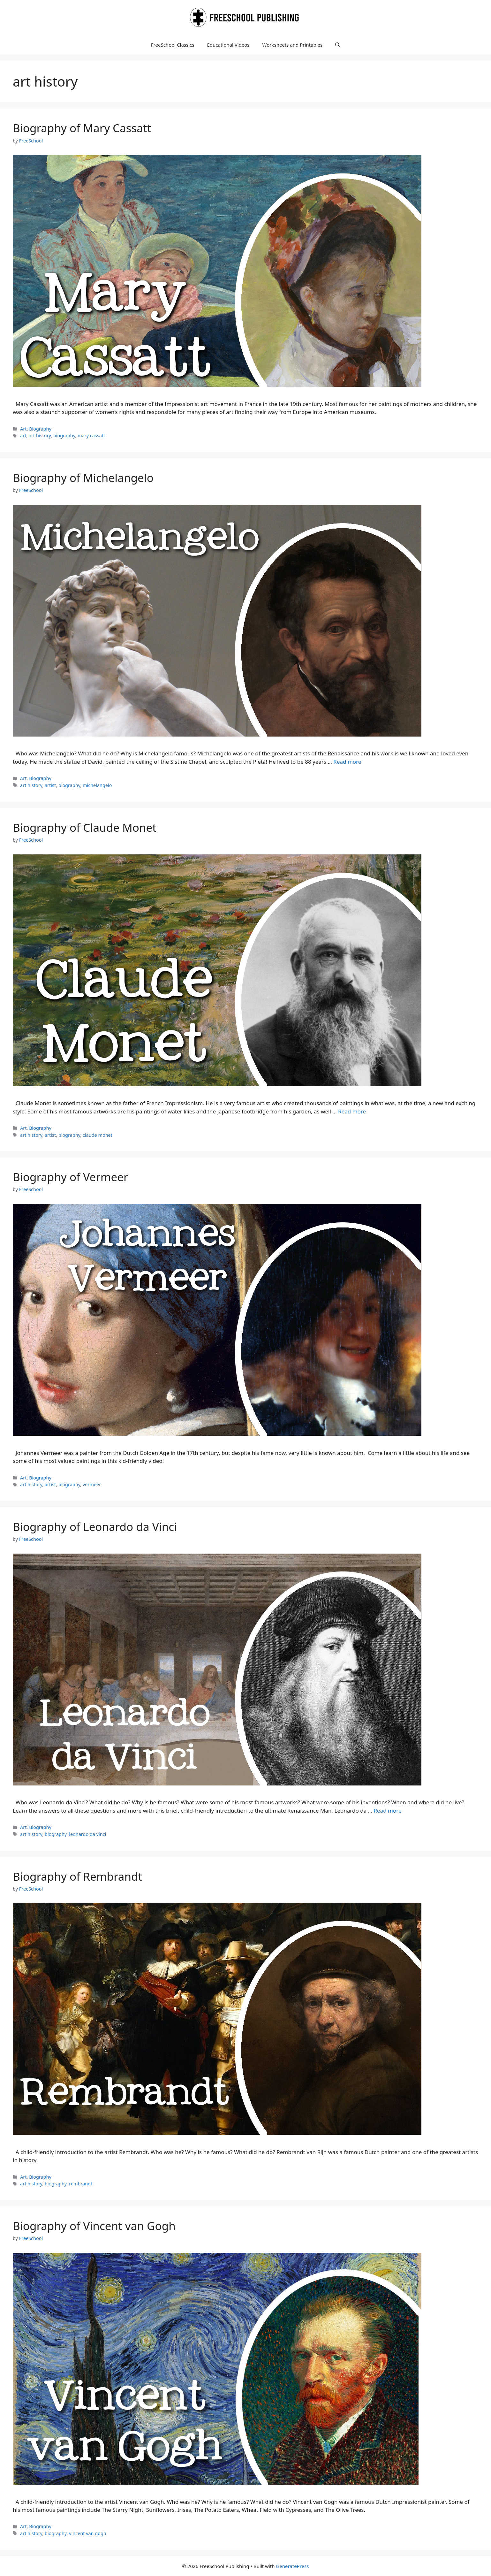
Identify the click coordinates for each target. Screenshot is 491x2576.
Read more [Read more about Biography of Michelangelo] (347, 761)
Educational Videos (228, 45)
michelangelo (97, 785)
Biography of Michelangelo (83, 477)
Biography (40, 429)
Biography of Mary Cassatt (82, 127)
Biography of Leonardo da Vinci (95, 1526)
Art (23, 429)
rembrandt (80, 2184)
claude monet (97, 1135)
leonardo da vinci (87, 1834)
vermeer (92, 1484)
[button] (337, 44)
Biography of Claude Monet (84, 827)
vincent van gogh (87, 2533)
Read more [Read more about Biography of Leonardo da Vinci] (387, 1810)
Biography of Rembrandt (77, 1876)
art (23, 435)
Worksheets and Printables (292, 45)
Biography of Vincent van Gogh (94, 2225)
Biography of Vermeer (70, 1176)
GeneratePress (292, 2566)
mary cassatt (91, 435)
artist (50, 785)
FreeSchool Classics (172, 45)
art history (40, 435)
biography (64, 435)
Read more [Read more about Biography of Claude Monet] (352, 1111)
